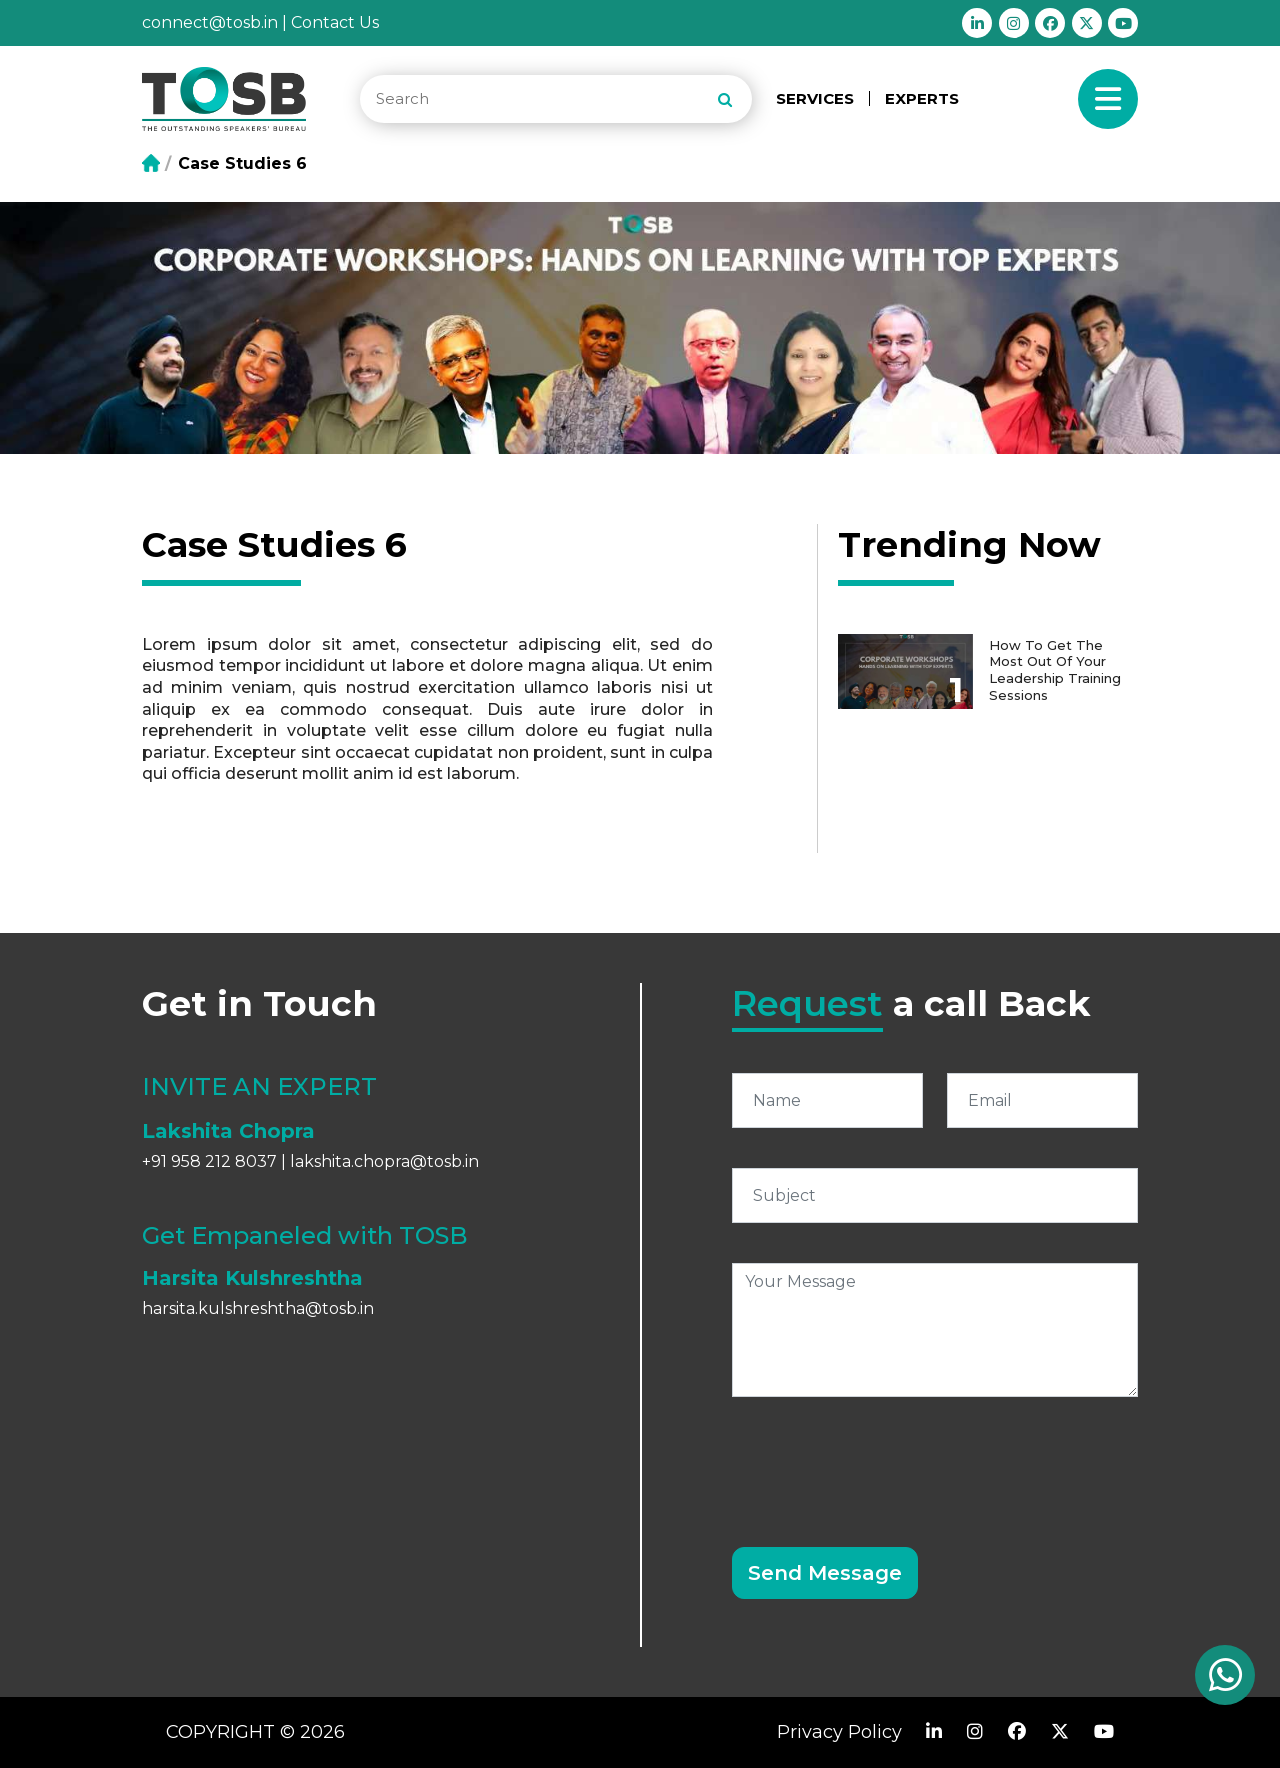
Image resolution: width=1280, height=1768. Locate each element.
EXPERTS (922, 98)
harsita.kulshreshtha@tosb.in (258, 1308)
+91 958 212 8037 (209, 1161)
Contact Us (335, 22)
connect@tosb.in (210, 22)
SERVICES (815, 98)
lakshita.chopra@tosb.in (384, 1161)
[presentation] (884, 1460)
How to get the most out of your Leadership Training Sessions (1059, 667)
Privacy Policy (839, 1732)
